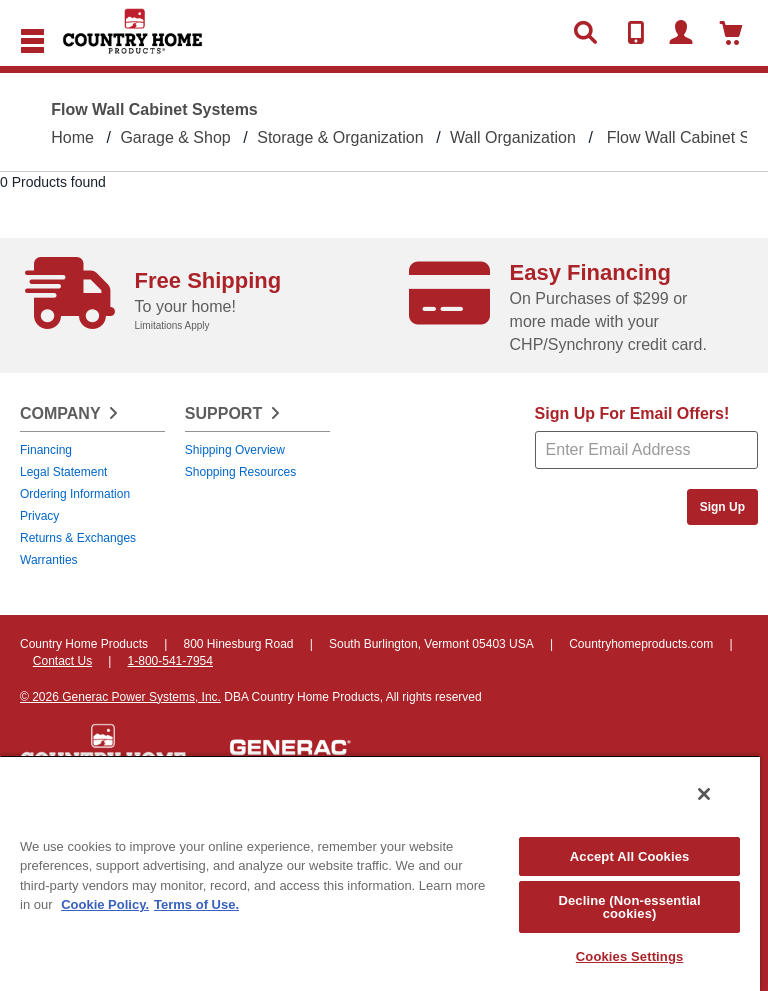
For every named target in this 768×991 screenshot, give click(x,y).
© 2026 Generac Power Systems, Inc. (120, 697)
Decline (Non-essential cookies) (629, 907)
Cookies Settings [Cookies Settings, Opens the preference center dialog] (630, 956)
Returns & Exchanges (78, 538)
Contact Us (62, 661)
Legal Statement (63, 472)
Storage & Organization (340, 137)
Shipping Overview (235, 450)
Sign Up (722, 507)
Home (72, 137)
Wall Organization (513, 137)
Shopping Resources (240, 472)
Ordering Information (75, 494)
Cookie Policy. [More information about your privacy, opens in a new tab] (105, 904)
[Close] (704, 794)
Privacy (39, 516)
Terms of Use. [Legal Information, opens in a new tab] (196, 904)
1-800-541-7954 (170, 661)
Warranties (49, 560)
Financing (46, 450)
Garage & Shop (175, 137)
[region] (380, 873)
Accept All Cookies (630, 856)
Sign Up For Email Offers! (632, 413)
